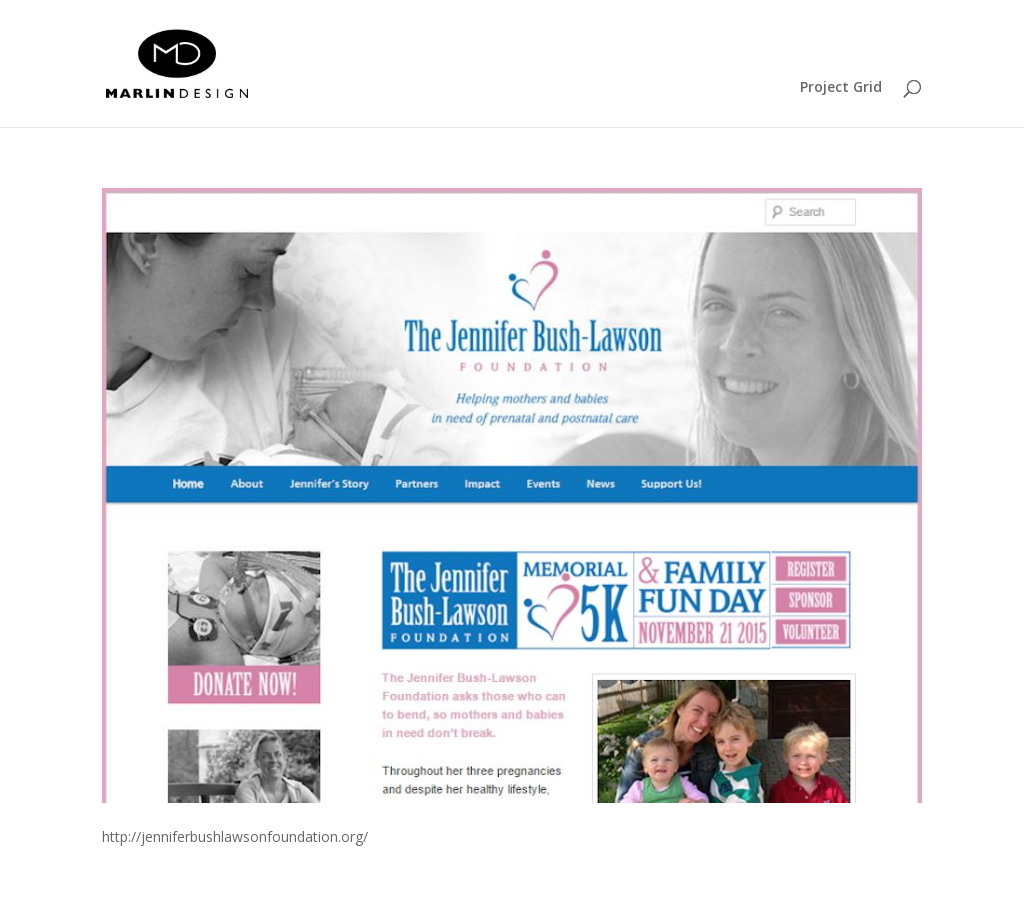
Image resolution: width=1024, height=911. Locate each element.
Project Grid (841, 88)
